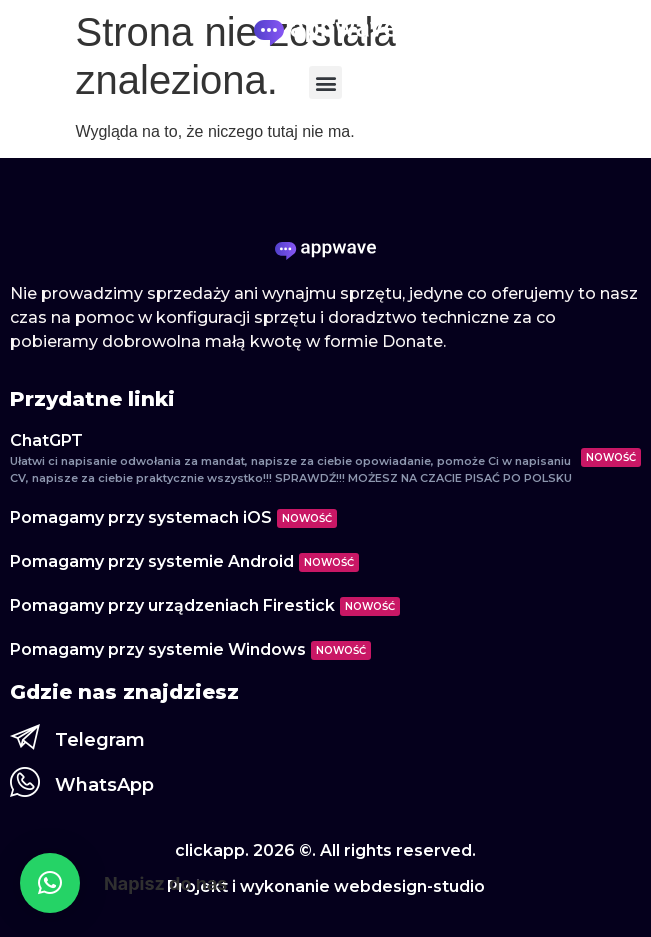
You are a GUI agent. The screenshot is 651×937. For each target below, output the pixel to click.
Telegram (100, 740)
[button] (325, 82)
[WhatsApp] (25, 782)
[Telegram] (25, 737)
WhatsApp (104, 785)
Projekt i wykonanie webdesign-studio (326, 886)
